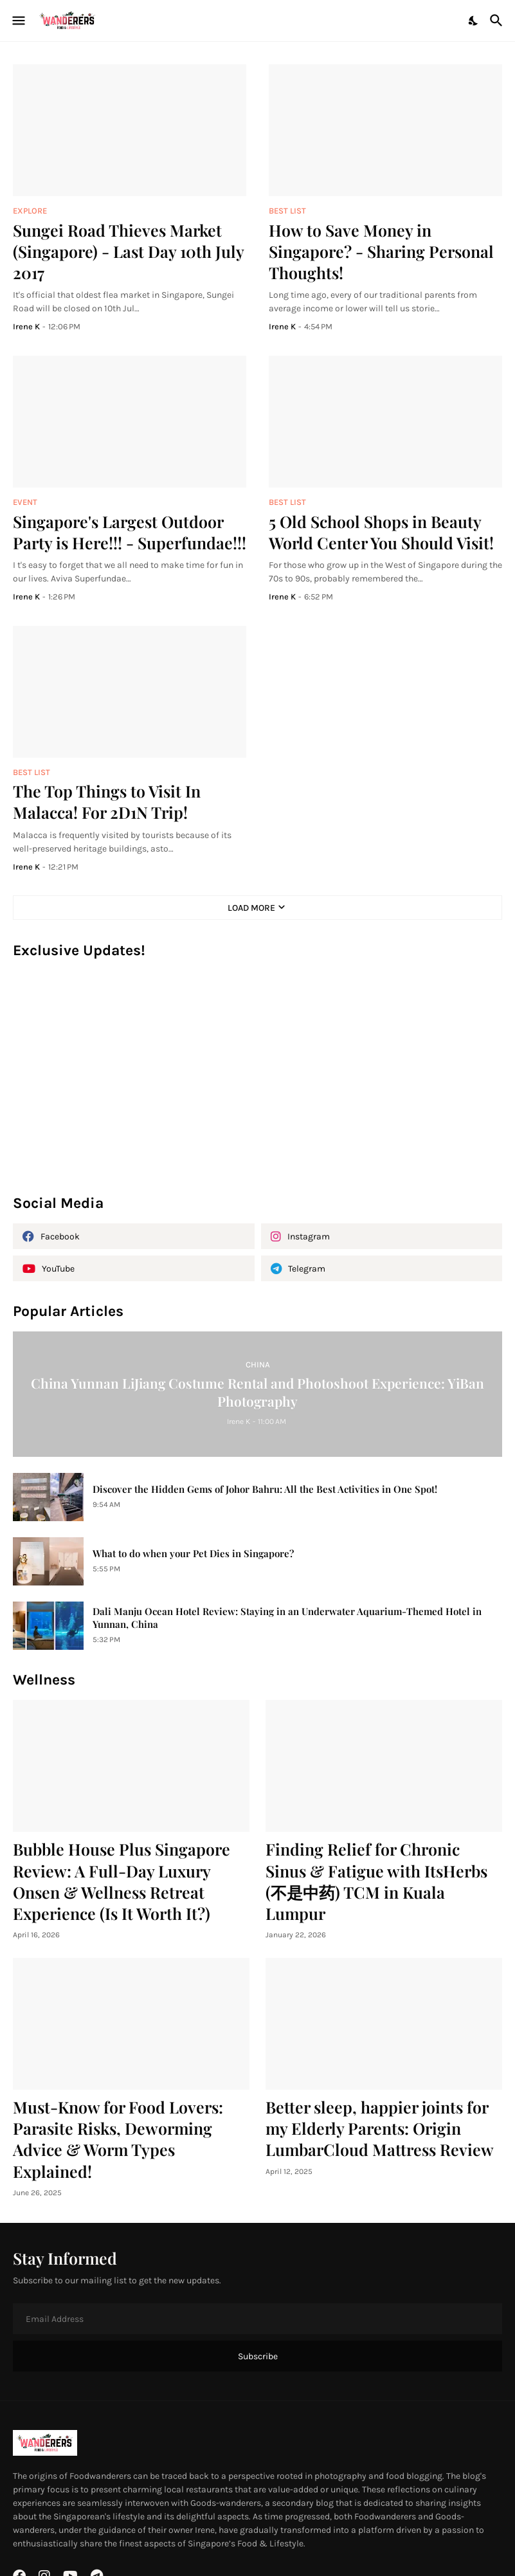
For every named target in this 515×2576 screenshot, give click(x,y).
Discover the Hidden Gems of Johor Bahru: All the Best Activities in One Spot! (265, 1489)
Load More (251, 907)
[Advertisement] (257, 1083)
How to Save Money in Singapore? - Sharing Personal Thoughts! (381, 251)
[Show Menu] (17, 21)
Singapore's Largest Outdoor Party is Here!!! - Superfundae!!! (129, 532)
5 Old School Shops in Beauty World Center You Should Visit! (381, 532)
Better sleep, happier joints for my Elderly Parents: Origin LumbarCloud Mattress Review (380, 2128)
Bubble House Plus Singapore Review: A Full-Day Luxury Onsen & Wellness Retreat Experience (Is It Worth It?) (121, 1881)
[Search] (498, 21)
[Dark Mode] (474, 21)
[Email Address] (257, 2318)
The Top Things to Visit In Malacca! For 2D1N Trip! (107, 801)
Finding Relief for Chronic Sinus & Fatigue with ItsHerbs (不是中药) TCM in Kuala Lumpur (376, 1881)
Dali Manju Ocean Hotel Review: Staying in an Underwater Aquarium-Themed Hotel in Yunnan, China (287, 1618)
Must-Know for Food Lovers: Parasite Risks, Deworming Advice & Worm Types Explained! (118, 2139)
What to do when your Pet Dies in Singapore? (193, 1554)
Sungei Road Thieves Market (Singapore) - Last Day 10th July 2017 (128, 251)
